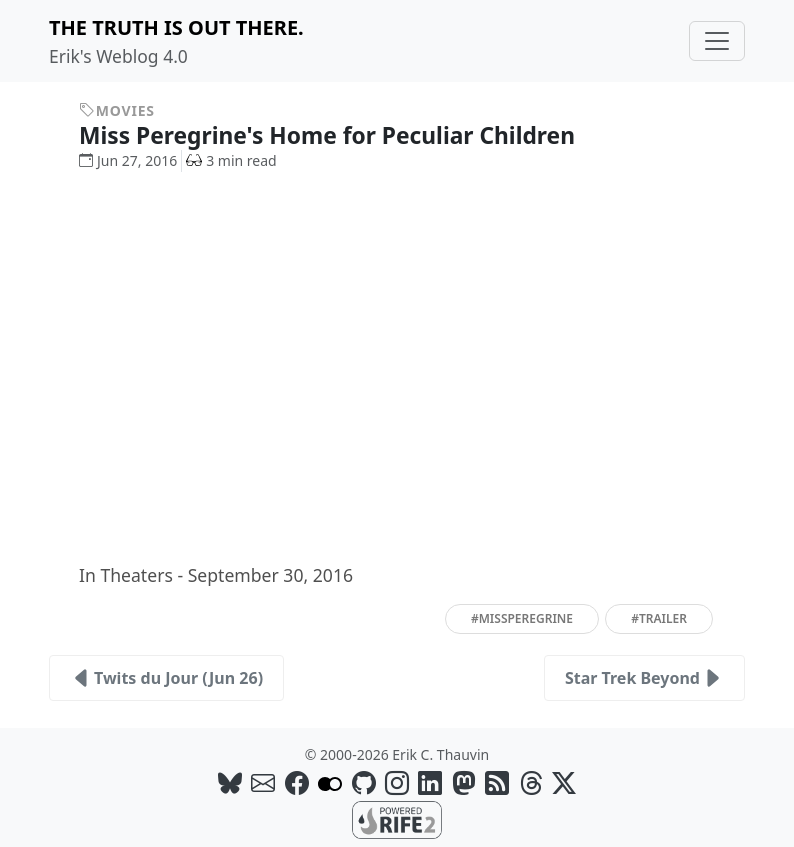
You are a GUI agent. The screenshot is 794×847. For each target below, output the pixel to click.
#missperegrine (522, 618)
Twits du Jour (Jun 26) (166, 678)
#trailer (659, 618)
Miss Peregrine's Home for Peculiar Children (341, 135)
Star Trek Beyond (644, 678)
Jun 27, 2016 (128, 160)
